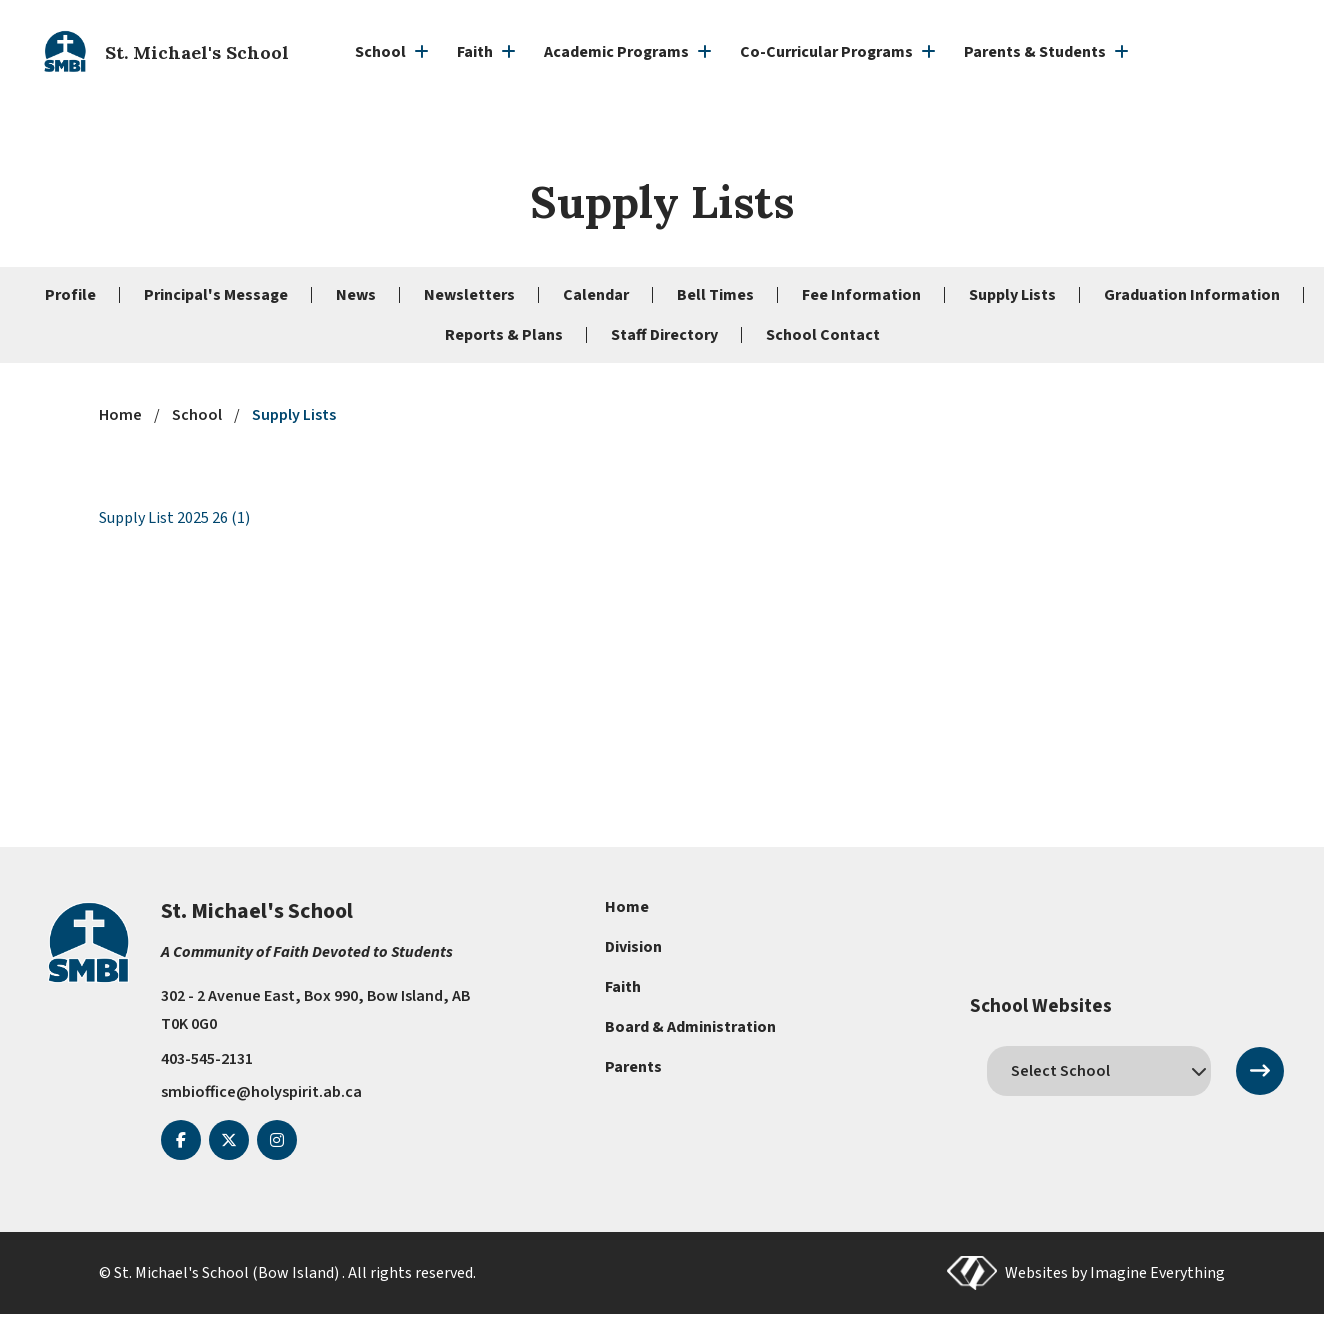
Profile (70, 295)
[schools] (1099, 1071)
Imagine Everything (1157, 1272)
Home (627, 907)
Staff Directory (664, 335)
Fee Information (861, 295)
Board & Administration (690, 1027)
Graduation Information (1192, 295)
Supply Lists (1012, 295)
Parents (633, 1067)
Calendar (596, 295)
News (356, 295)
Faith (623, 987)
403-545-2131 (207, 1059)
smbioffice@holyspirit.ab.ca (261, 1091)
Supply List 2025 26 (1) (174, 518)
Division (633, 947)
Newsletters (469, 295)
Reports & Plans (504, 335)
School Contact (823, 335)
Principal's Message (216, 295)
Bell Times (715, 295)
